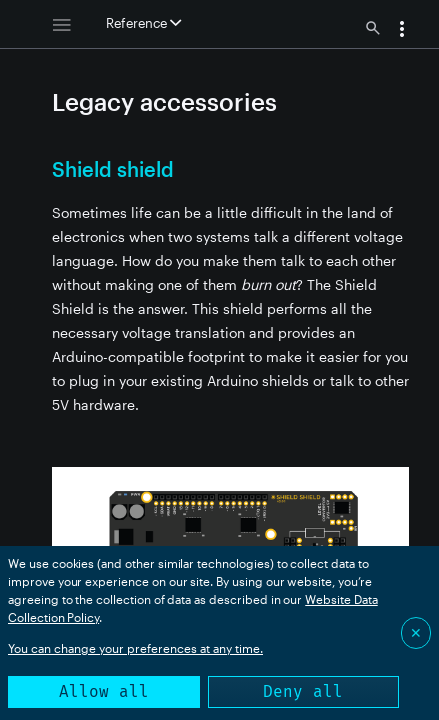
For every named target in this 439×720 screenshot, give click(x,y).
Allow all (104, 691)
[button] (402, 31)
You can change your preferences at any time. (135, 648)
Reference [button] (143, 23)
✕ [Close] (416, 632)
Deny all (303, 691)
